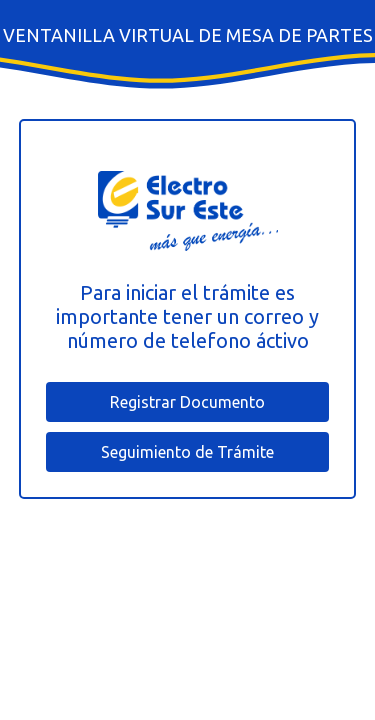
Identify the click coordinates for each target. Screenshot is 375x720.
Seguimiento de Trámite (187, 452)
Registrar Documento (187, 402)
